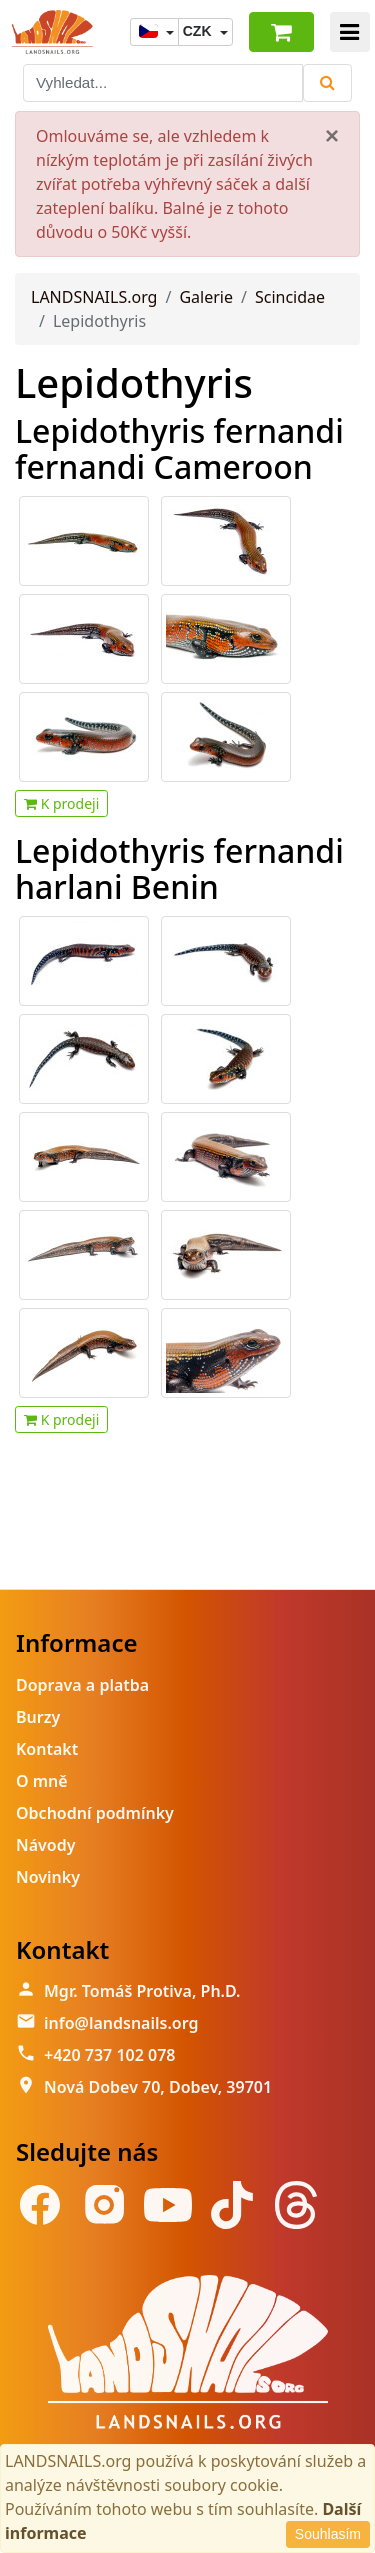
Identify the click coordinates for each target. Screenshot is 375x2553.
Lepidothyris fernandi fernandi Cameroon (179, 448)
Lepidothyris (134, 382)
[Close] (332, 136)
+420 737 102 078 (109, 2055)
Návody (45, 1845)
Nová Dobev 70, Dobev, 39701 (158, 2087)
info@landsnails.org (121, 2023)
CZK (199, 31)
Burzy (38, 1717)
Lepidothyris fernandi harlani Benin (179, 868)
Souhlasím (328, 2534)
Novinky (48, 1877)
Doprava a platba (82, 1685)
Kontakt (47, 1749)
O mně (42, 1781)
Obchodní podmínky (95, 1813)
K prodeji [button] (61, 803)
